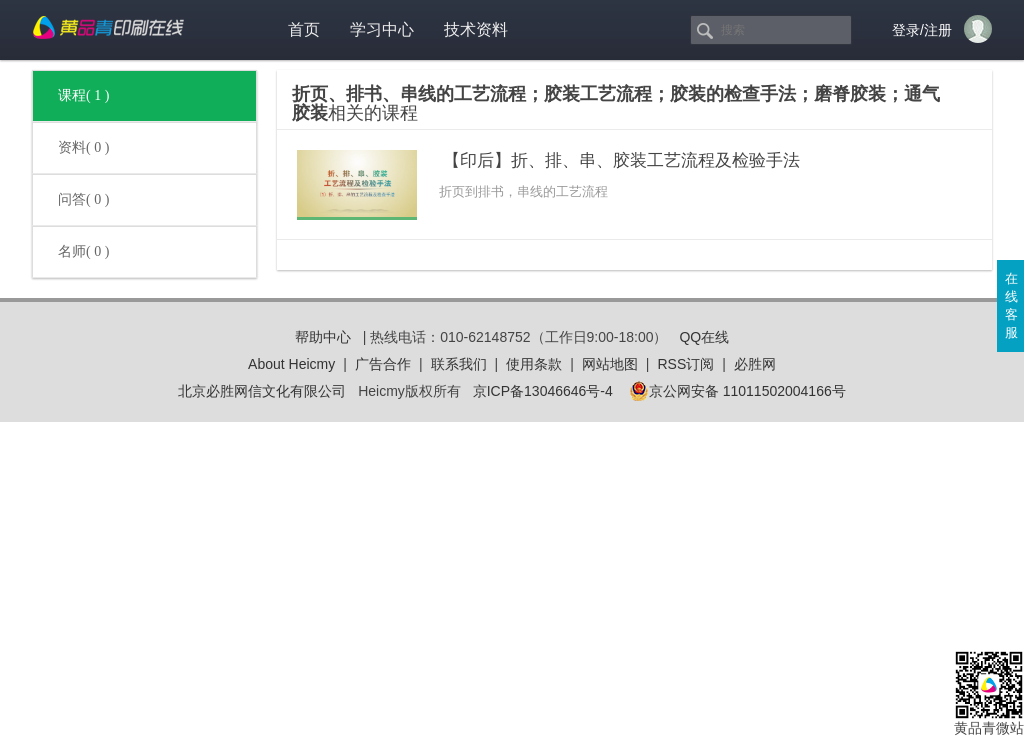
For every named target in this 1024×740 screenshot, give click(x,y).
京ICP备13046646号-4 (543, 391)
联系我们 (459, 364)
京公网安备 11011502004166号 (737, 391)
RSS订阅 (685, 364)
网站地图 (610, 364)
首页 (304, 29)
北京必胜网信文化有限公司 (262, 391)
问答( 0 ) (83, 199)
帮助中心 (323, 337)
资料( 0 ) (83, 147)
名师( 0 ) (83, 251)
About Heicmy (291, 364)
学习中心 (382, 29)
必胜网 (755, 364)
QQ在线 (704, 337)
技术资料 (476, 29)
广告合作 (383, 364)
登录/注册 (922, 30)
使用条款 (534, 364)
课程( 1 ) (83, 95)
